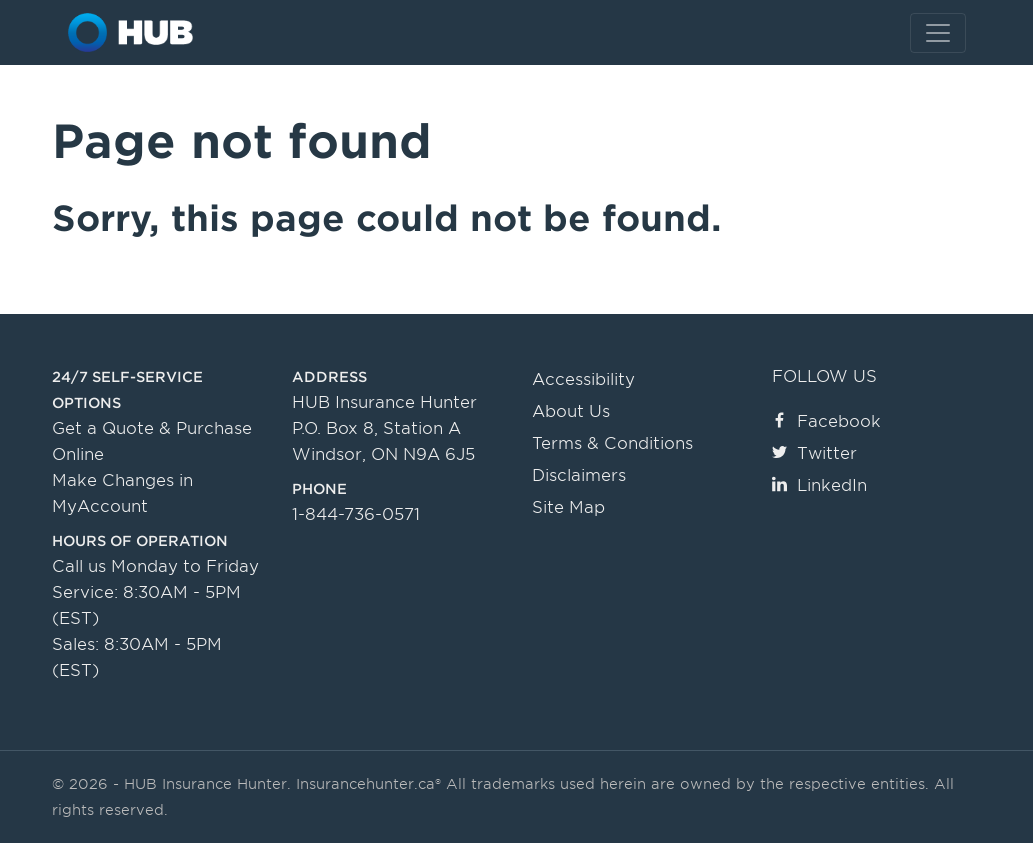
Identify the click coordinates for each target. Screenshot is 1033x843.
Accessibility (583, 379)
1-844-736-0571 (356, 514)
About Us (571, 411)
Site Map (568, 507)
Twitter (814, 453)
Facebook (826, 421)
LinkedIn (819, 485)
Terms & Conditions (612, 443)
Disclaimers (579, 475)
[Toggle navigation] (938, 33)
